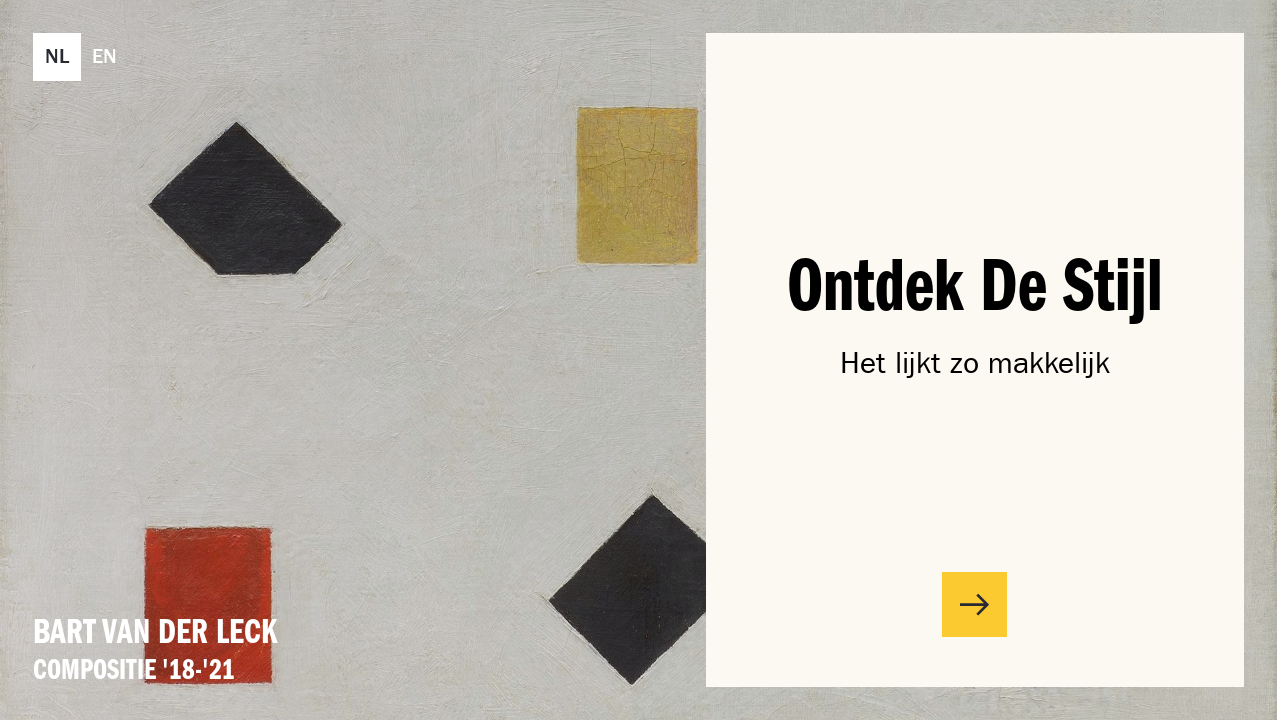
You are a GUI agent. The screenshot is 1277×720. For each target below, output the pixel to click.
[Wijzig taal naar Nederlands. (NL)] (57, 57)
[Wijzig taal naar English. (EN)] (105, 57)
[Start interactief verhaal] (974, 604)
